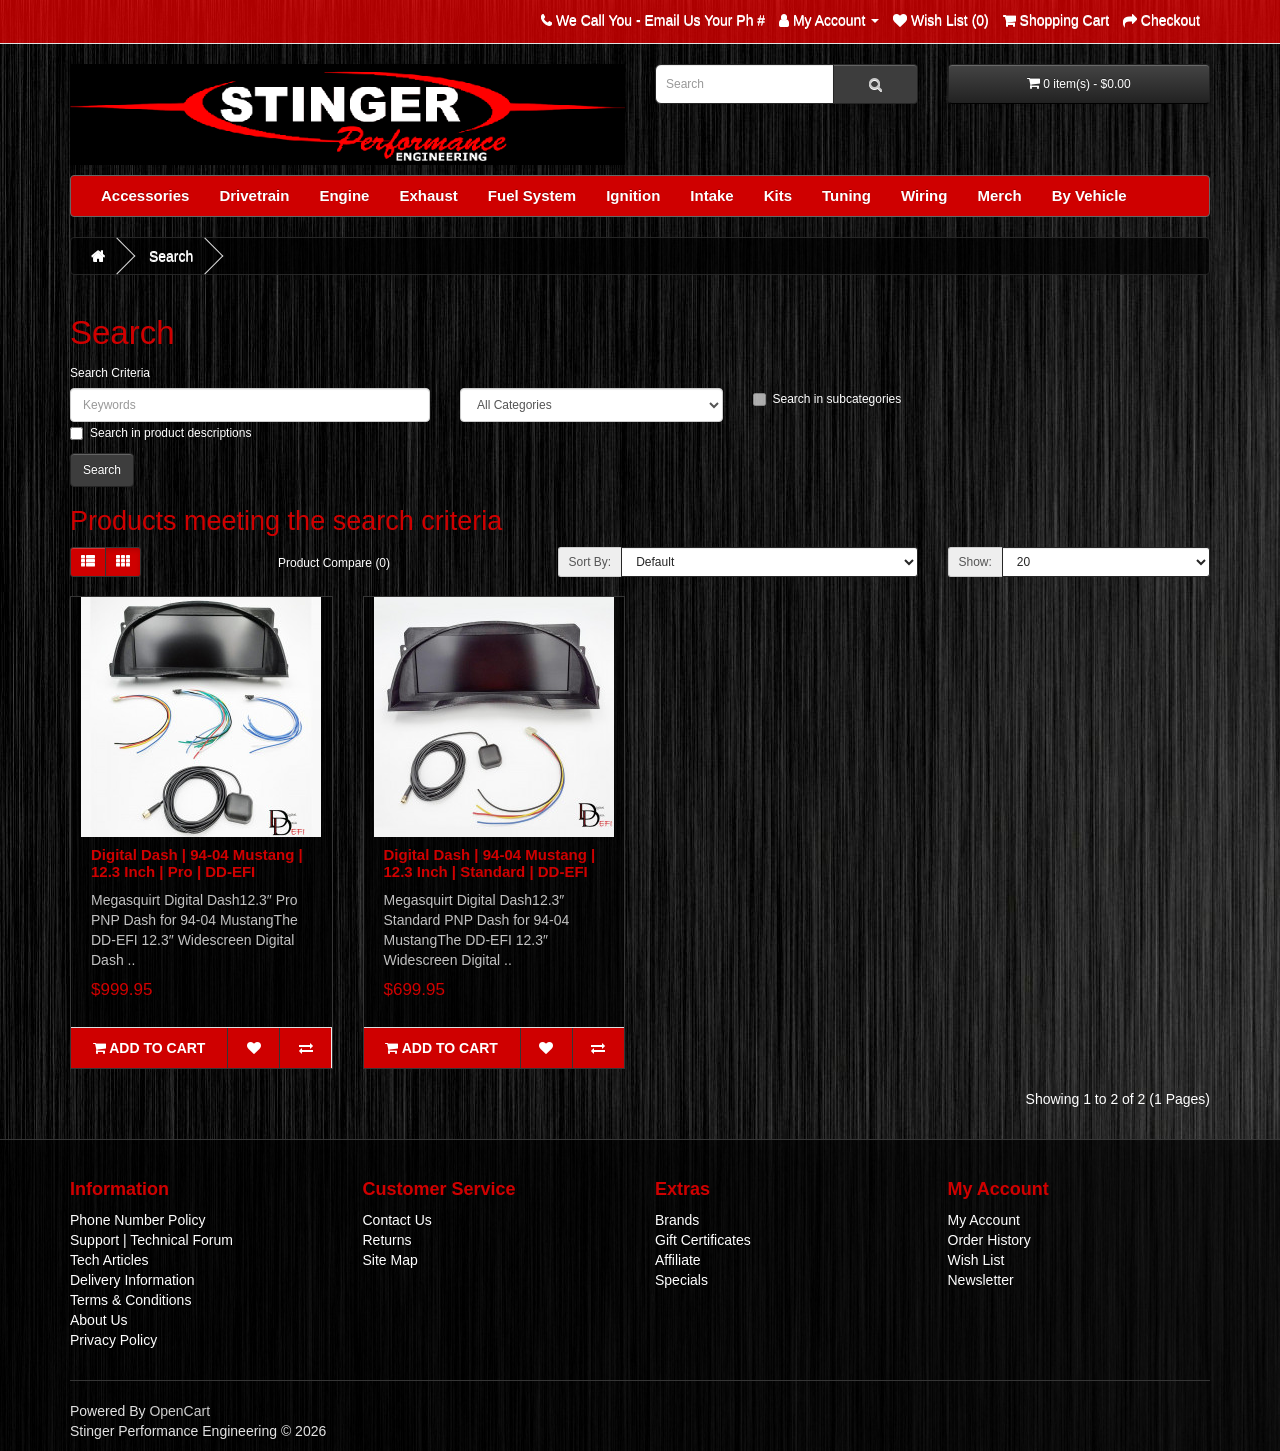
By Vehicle (1089, 195)
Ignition (633, 195)
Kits (778, 195)
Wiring (924, 195)
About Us (99, 1320)
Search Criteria (110, 373)
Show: (975, 562)
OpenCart (179, 1411)
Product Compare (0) (334, 563)
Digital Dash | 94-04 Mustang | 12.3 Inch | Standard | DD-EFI (490, 863)
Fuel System (532, 195)
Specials (681, 1280)
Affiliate (678, 1260)
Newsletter (981, 1280)
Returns (387, 1240)
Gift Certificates (703, 1240)
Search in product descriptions (160, 433)
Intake (711, 195)
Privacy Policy (113, 1340)
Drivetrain (254, 195)
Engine (344, 195)
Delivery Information (132, 1280)
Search (171, 256)
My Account (984, 1220)
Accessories (145, 195)
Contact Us (397, 1220)
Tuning (846, 195)
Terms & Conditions (130, 1300)
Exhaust (428, 195)
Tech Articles (109, 1260)
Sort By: (590, 562)
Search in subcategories (827, 399)
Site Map (390, 1260)
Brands (677, 1220)
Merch (999, 195)
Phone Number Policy (137, 1220)
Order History (989, 1240)
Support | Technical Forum (151, 1240)
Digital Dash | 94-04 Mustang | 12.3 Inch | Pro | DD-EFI (197, 863)
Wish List (976, 1260)
